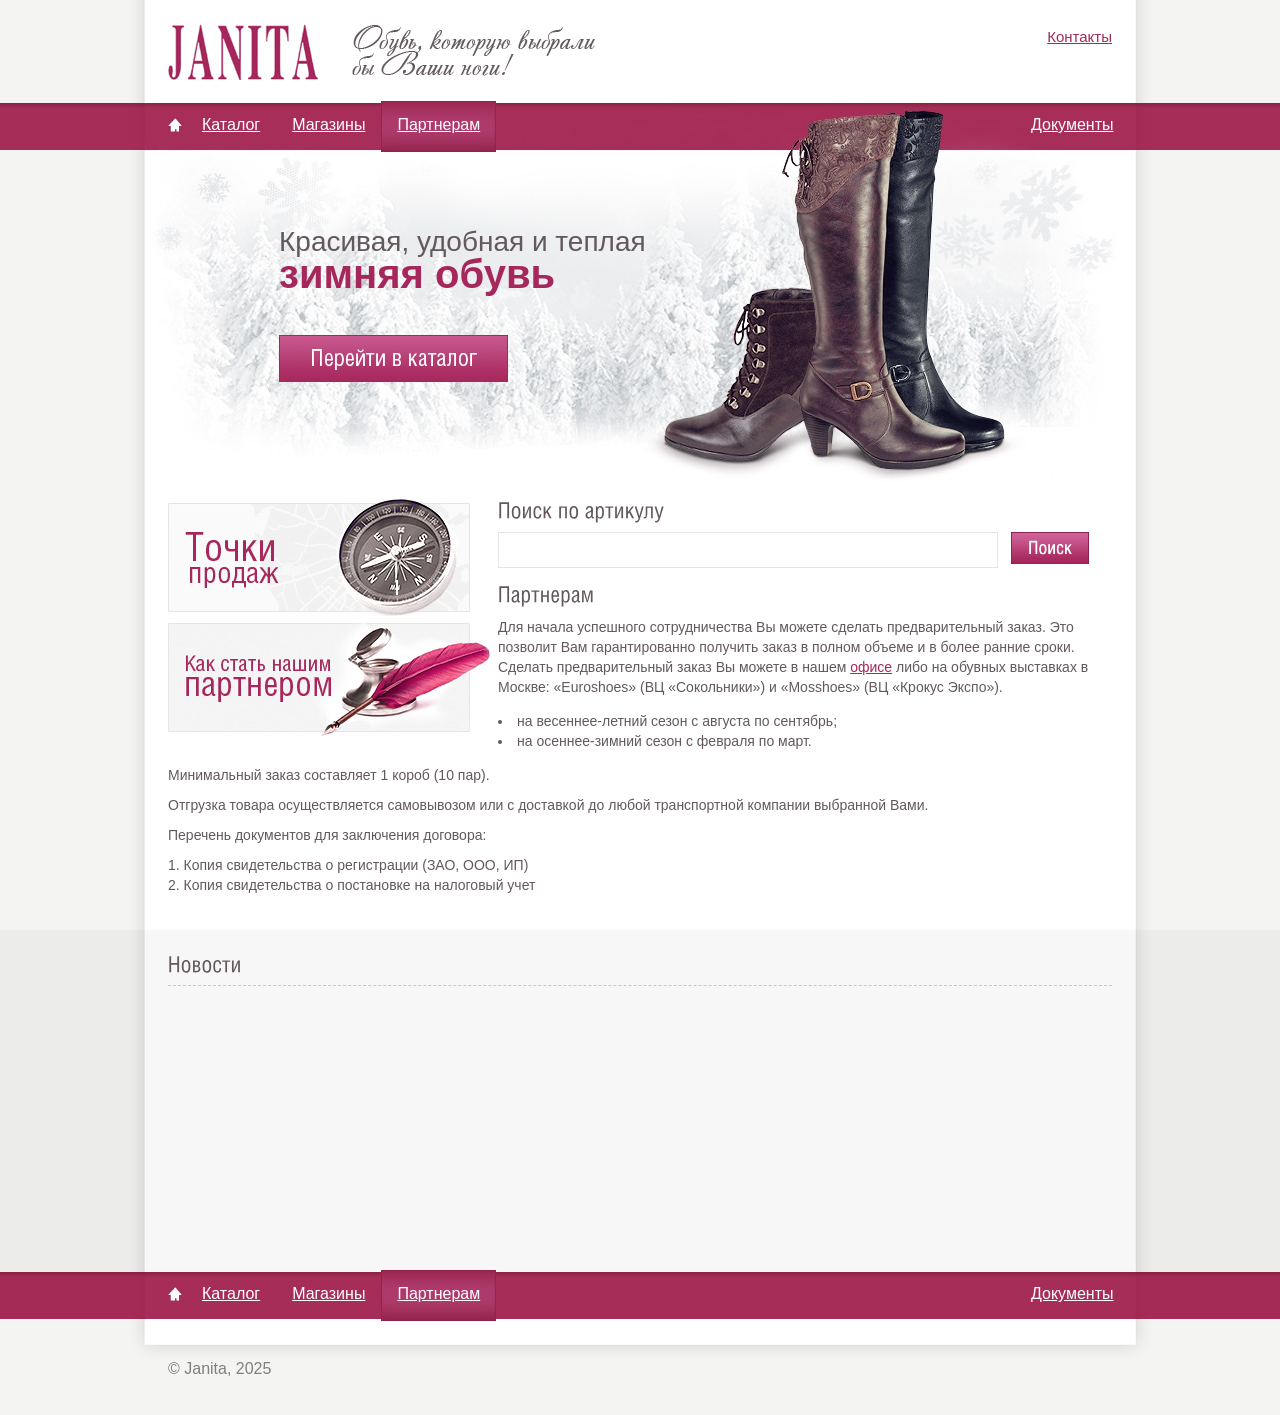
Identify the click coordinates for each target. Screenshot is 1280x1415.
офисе (871, 667)
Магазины (328, 124)
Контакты (1079, 36)
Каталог (231, 124)
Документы (1072, 124)
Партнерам (438, 124)
